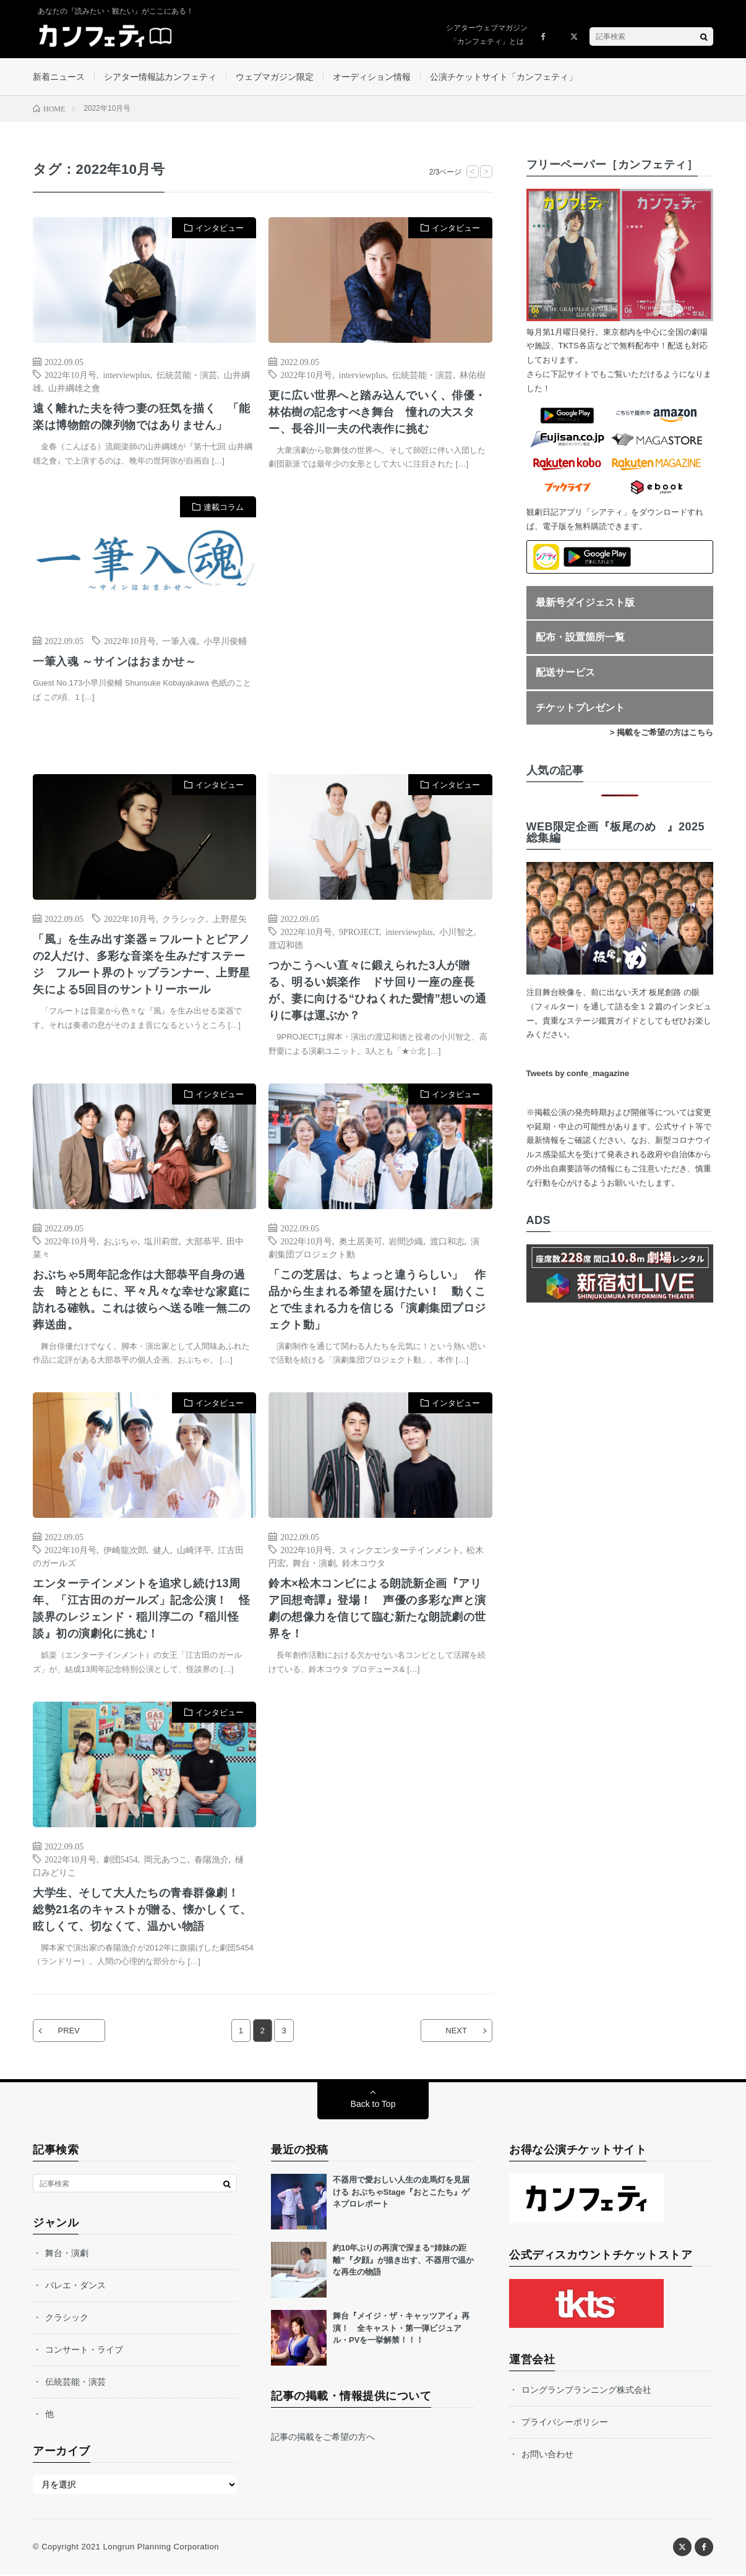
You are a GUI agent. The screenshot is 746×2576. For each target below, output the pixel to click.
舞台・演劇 (314, 1563)
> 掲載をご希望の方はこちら (661, 733)
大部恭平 (203, 1241)
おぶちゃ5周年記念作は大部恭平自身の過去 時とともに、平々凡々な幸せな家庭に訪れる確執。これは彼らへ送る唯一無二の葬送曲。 (142, 1300)
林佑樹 (473, 374)
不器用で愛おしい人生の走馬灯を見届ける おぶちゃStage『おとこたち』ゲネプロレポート (401, 2193)
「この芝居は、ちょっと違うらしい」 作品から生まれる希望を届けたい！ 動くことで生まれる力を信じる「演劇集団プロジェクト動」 (377, 1300)
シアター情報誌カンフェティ (160, 77)
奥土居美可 (360, 1241)
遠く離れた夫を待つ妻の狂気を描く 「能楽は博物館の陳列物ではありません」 (142, 416)
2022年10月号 (70, 374)
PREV (69, 2031)
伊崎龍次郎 (125, 1550)
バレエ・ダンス (75, 2286)
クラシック (183, 919)
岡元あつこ (165, 1859)
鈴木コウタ (363, 1563)
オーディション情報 (372, 77)
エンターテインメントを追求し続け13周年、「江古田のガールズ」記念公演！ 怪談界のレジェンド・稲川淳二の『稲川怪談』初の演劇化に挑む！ (142, 1609)
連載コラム (224, 507)
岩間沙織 (405, 1241)
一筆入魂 (179, 641)
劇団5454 (120, 1859)
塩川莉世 (161, 1241)
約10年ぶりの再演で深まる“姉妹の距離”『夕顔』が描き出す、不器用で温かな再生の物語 (403, 2261)
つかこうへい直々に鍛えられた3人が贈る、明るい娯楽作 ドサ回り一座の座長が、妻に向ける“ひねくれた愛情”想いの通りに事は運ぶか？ (377, 991)
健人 (161, 1550)
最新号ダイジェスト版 (585, 602)
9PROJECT (359, 932)
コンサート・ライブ (84, 2351)
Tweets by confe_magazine (578, 1074)
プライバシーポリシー (564, 2423)
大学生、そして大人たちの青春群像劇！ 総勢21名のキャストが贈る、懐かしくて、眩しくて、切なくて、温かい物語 (142, 1910)
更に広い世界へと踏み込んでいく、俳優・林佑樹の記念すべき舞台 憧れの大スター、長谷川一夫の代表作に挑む (377, 412)
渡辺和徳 (285, 945)
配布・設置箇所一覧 (580, 637)
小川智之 (456, 932)
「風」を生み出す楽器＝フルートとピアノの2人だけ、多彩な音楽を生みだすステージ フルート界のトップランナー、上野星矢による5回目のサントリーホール (142, 965)
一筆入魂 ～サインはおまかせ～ (115, 662)
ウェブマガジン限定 (275, 77)
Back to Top (373, 2105)
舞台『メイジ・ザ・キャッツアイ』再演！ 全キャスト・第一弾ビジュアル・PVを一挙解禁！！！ (401, 2329)
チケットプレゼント (580, 707)
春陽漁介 (211, 1859)
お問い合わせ (547, 2455)
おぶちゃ (120, 1241)
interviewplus (126, 374)
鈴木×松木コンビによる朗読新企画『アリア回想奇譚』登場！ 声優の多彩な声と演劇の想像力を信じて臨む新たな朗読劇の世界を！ (377, 1609)
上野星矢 (229, 919)
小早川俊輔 (225, 641)
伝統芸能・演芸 (186, 374)
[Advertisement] (380, 623)
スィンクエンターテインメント (399, 1550)
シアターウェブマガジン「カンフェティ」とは (487, 35)
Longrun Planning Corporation (160, 2547)
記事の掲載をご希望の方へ (323, 2438)
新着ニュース (59, 77)
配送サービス (565, 672)
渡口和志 (447, 1241)
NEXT (456, 2031)
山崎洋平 (194, 1550)
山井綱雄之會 (74, 387)
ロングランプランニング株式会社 (586, 2391)
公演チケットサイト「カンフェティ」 (503, 77)
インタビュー (219, 228)
